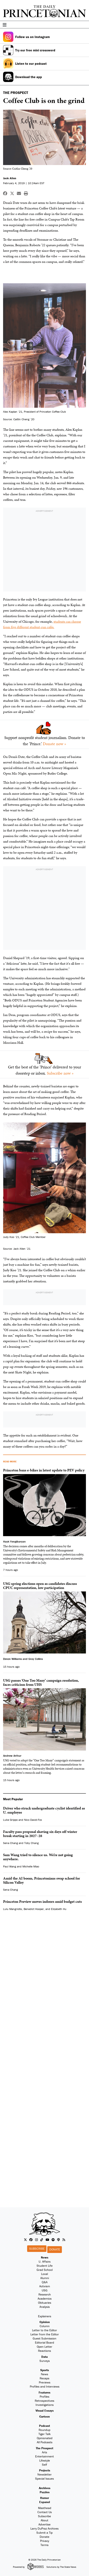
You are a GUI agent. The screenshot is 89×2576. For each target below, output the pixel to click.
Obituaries (44, 2303)
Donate (54, 2249)
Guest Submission (44, 2338)
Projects (44, 2470)
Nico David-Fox (33, 1820)
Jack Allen (9, 178)
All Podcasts (44, 2442)
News (44, 2257)
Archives (44, 2488)
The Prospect (44, 2448)
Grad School (45, 2270)
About (44, 2520)
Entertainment (44, 2456)
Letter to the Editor (44, 2330)
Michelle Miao (30, 1866)
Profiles (44, 2396)
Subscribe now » (60, 1073)
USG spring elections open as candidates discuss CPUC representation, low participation (40, 1585)
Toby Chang (31, 1843)
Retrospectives (44, 2401)
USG (44, 2290)
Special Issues (44, 2478)
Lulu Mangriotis (12, 1909)
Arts (44, 2452)
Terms (44, 2545)
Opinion (44, 2322)
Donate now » (54, 744)
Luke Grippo (10, 1820)
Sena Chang (10, 1843)
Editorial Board (44, 2342)
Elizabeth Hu (58, 1909)
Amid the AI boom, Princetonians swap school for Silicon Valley (41, 1880)
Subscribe (37, 2248)
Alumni (44, 2278)
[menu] (84, 25)
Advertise (44, 2524)
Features (44, 2392)
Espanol (44, 2502)
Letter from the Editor (44, 2334)
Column (45, 2326)
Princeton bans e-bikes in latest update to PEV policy (43, 1470)
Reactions (44, 2351)
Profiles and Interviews (44, 2386)
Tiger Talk (44, 2434)
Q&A (44, 2282)
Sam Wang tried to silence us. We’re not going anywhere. (38, 1856)
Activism (44, 2286)
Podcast (44, 2426)
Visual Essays (45, 2410)
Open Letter (44, 2347)
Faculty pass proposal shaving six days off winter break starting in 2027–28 (40, 1833)
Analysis (44, 2307)
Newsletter (44, 2474)
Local (44, 2274)
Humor (44, 2498)
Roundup (44, 2430)
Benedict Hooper (34, 1909)
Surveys (44, 2361)
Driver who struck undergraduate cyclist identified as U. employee (44, 1810)
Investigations (45, 2405)
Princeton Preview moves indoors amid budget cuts (42, 1901)
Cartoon (44, 2416)
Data (44, 2357)
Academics (45, 2298)
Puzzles (45, 2492)
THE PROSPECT (15, 92)
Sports (44, 2370)
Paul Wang (9, 1866)
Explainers (44, 2316)
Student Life (45, 2266)
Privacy (44, 2541)
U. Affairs (45, 2261)
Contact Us (44, 2512)
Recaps (44, 2378)
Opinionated (44, 2438)
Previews (44, 2382)
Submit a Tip (44, 2532)
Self (44, 2464)
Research (44, 2294)
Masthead (44, 2508)
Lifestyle (44, 2460)
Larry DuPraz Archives (44, 2528)
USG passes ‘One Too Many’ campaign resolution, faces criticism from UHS (41, 1682)
